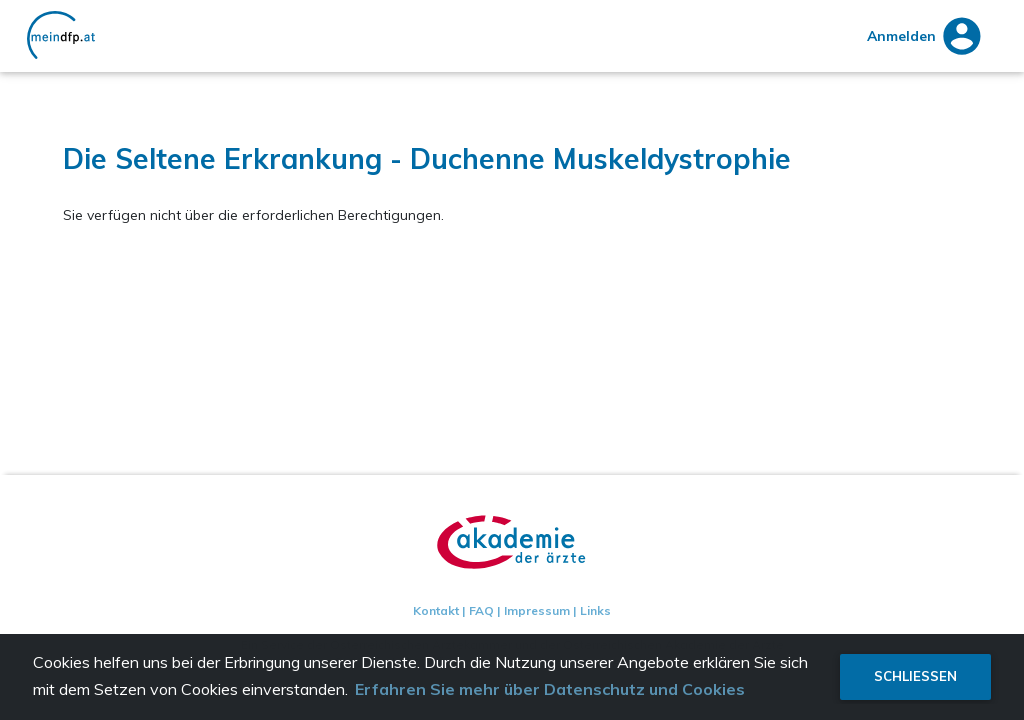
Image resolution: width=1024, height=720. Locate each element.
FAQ (481, 610)
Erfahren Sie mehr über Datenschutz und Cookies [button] (550, 689)
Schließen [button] (915, 676)
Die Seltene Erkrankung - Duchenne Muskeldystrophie (427, 158)
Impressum (537, 610)
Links (595, 610)
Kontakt (436, 610)
